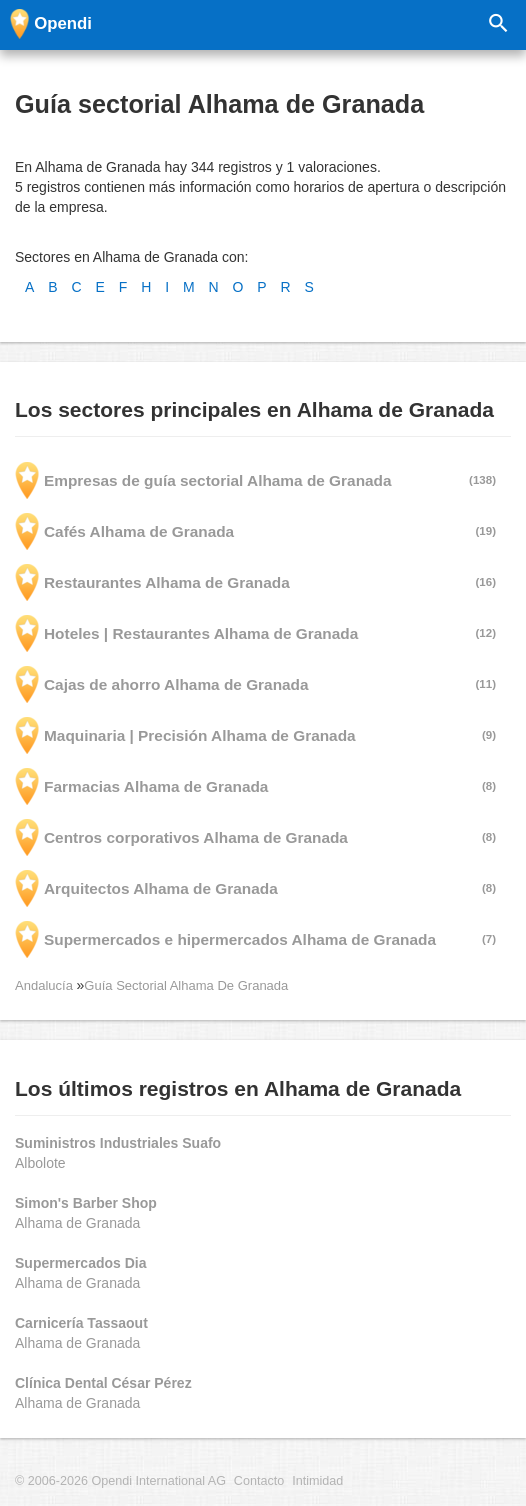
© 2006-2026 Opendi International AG (120, 1481)
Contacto (259, 1481)
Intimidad (317, 1481)
